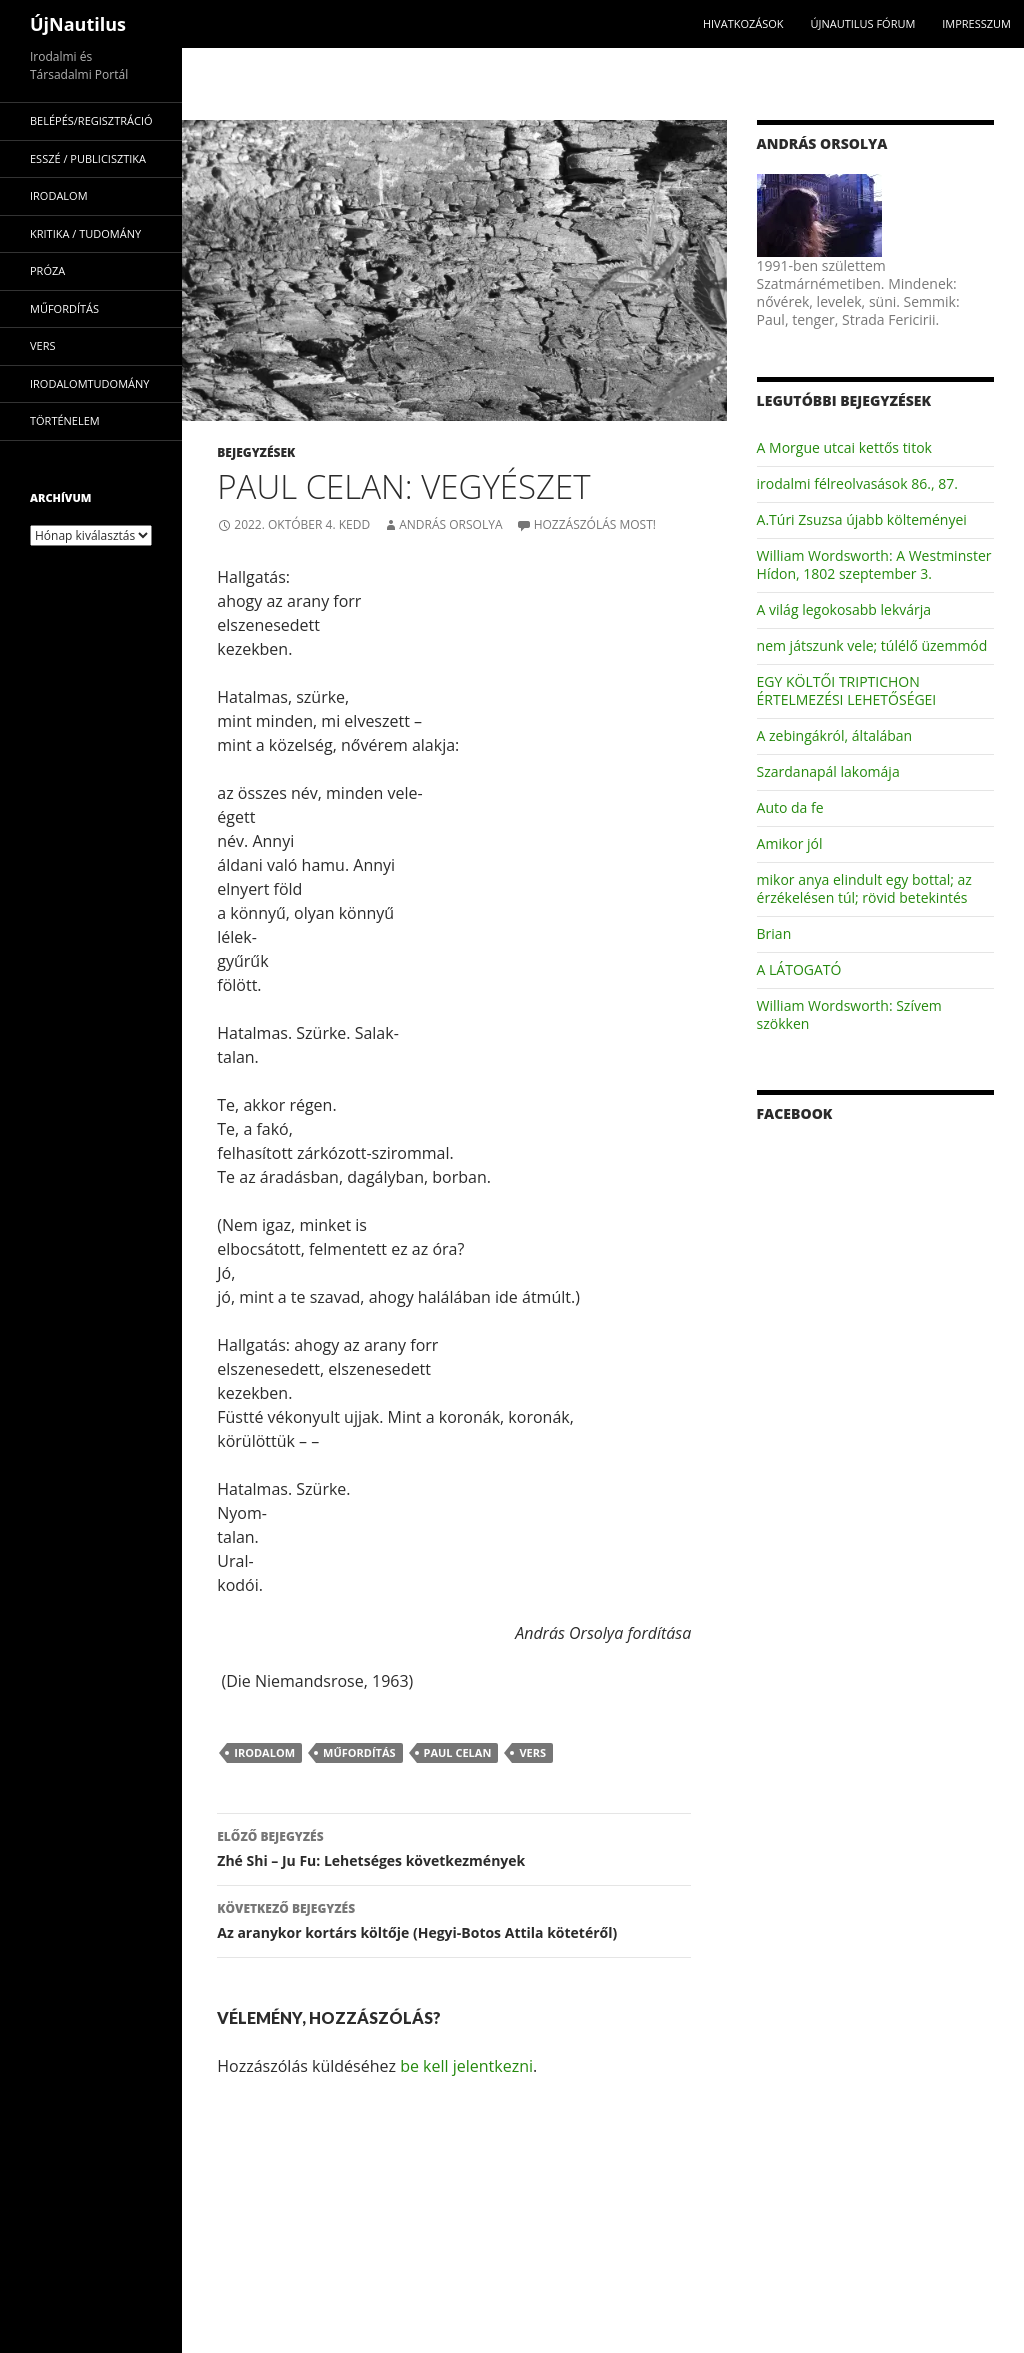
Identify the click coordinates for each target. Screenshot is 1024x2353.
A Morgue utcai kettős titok (844, 447)
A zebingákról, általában (835, 735)
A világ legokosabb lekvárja (844, 609)
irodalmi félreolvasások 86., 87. (857, 483)
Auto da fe (790, 807)
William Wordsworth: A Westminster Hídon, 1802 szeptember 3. (874, 564)
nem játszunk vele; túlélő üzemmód (872, 645)
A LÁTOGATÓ (799, 969)
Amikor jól (790, 843)
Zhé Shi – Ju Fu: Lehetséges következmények (454, 1847)
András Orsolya (450, 524)
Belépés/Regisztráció (91, 120)
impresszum (976, 23)
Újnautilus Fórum (862, 23)
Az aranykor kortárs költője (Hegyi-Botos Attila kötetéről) (454, 1919)
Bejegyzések (256, 452)
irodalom (264, 1752)
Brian (774, 933)
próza (47, 270)
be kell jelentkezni (466, 2066)
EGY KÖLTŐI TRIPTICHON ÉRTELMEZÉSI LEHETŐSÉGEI (847, 690)
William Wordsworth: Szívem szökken (849, 1014)
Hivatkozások (743, 23)
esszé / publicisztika (88, 158)
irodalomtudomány (89, 383)
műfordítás (359, 1752)
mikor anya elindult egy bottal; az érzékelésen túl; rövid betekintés (864, 888)
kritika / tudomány (85, 233)
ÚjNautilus (78, 24)
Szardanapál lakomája (828, 771)
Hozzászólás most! (595, 524)
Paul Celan (458, 1752)
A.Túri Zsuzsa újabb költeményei (862, 519)
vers (532, 1752)
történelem (65, 420)
